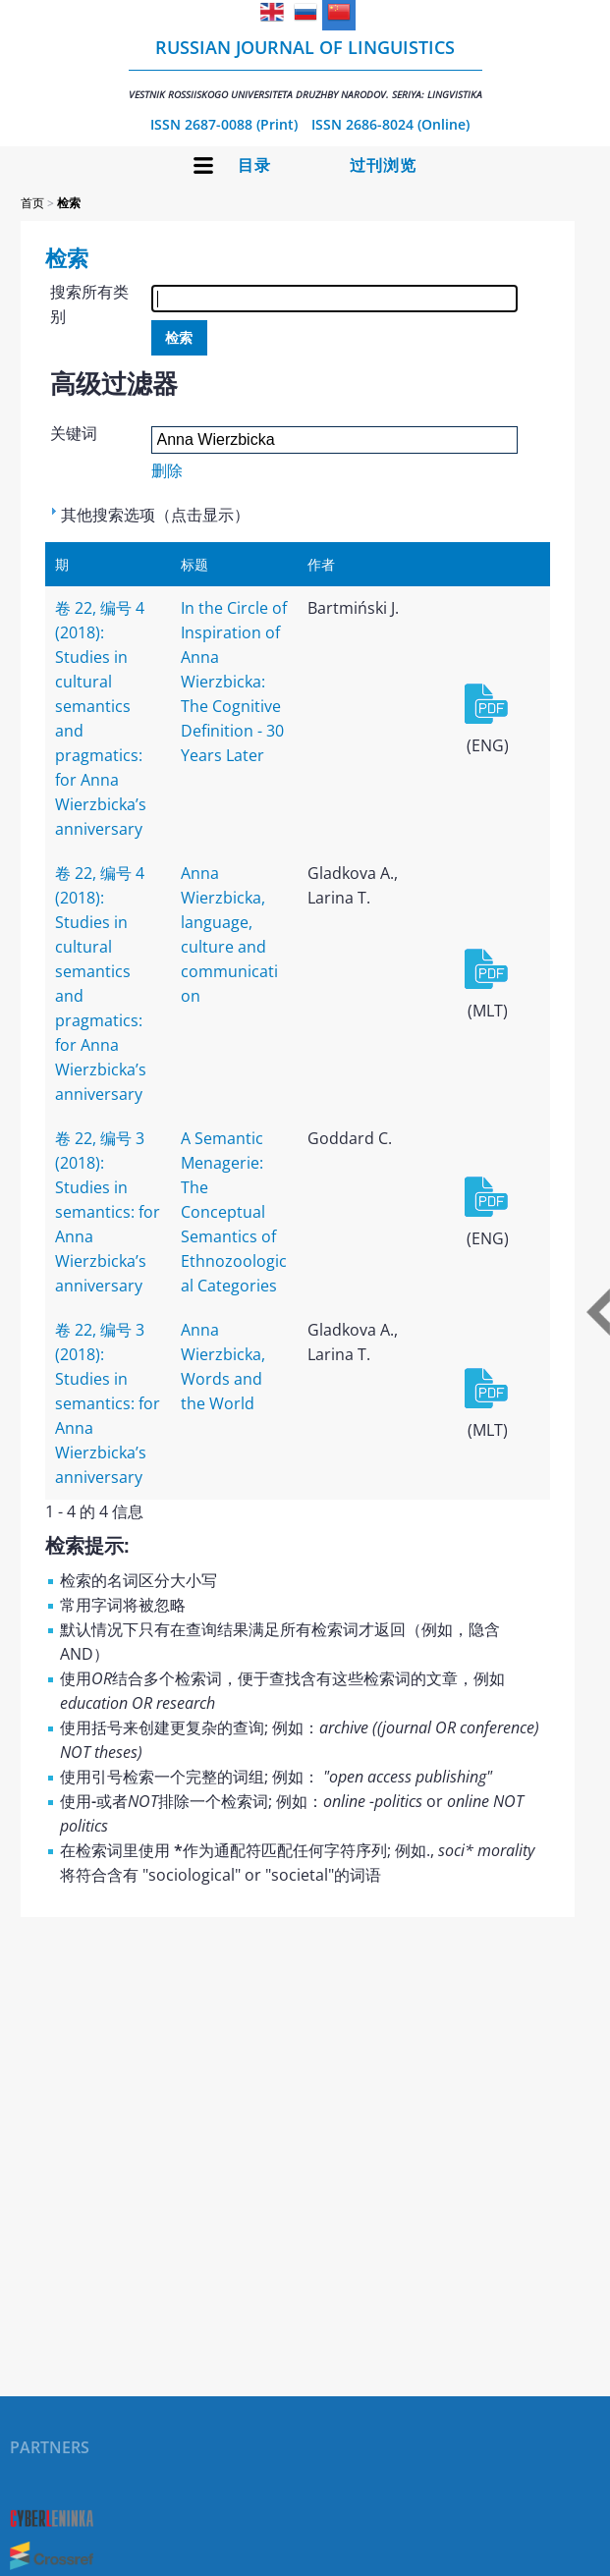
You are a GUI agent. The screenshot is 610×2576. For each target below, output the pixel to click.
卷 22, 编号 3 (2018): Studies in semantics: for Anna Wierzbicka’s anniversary (107, 1211)
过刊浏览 (383, 165)
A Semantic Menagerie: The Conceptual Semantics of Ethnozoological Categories (234, 1211)
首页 (32, 202)
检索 (69, 202)
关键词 (73, 433)
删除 (167, 470)
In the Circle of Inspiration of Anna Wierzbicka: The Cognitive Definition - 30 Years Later (234, 681)
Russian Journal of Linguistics (305, 68)
